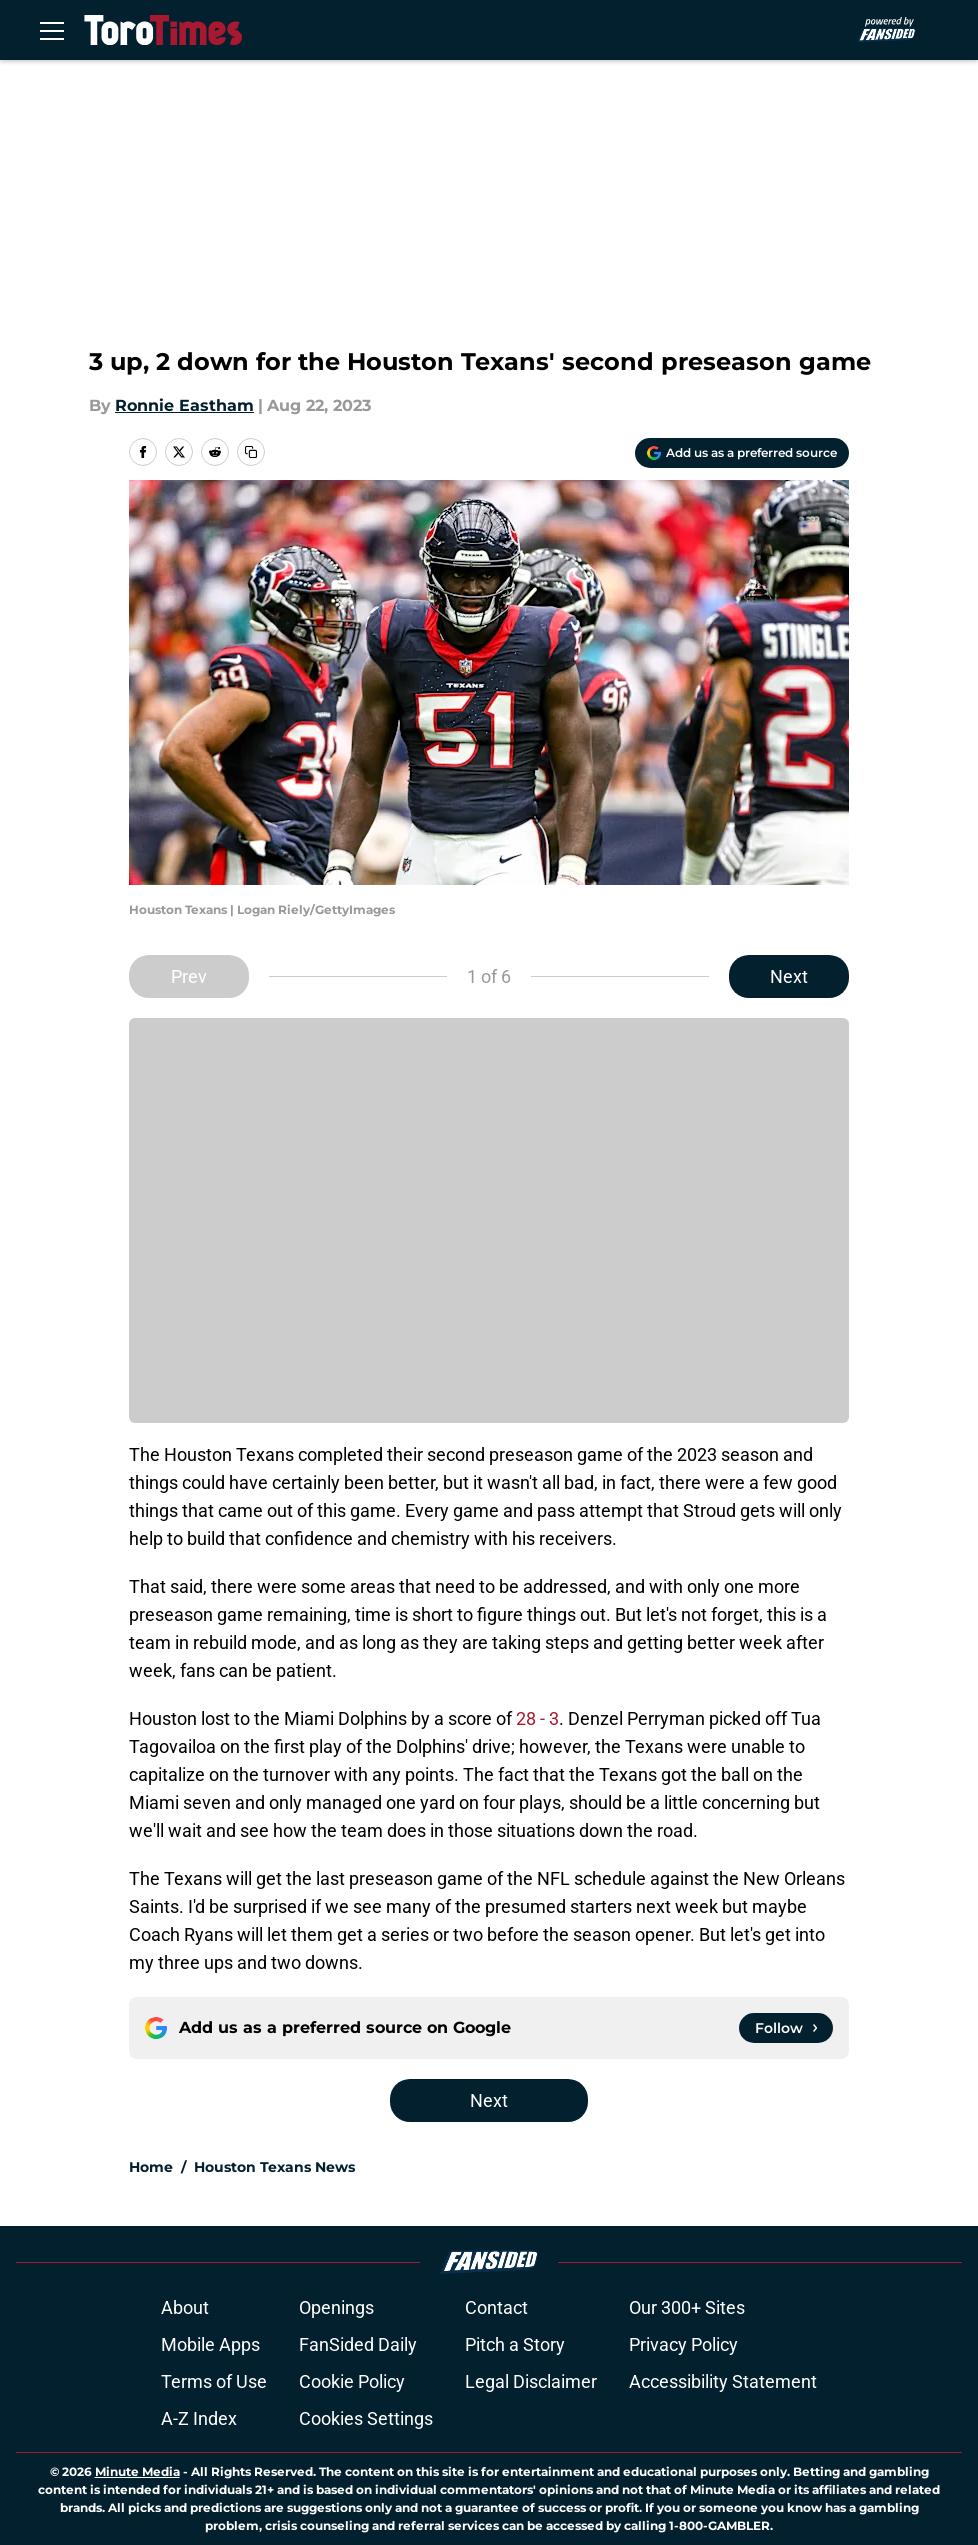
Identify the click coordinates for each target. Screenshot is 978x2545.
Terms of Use (214, 2381)
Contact (496, 2307)
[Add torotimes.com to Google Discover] (742, 453)
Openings (336, 2307)
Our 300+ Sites (687, 2307)
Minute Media (137, 2471)
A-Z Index (199, 2418)
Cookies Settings (366, 2418)
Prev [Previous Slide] (189, 976)
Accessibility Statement (723, 2381)
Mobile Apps (210, 2344)
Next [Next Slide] (789, 976)
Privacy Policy (683, 2344)
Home (151, 2167)
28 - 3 (537, 1718)
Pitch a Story (515, 2344)
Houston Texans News (274, 2167)
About (185, 2307)
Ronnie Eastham (184, 405)
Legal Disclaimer (531, 2381)
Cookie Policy (352, 2381)
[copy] (251, 452)
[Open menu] (52, 30)
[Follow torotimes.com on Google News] (786, 2028)
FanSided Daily (358, 2344)
